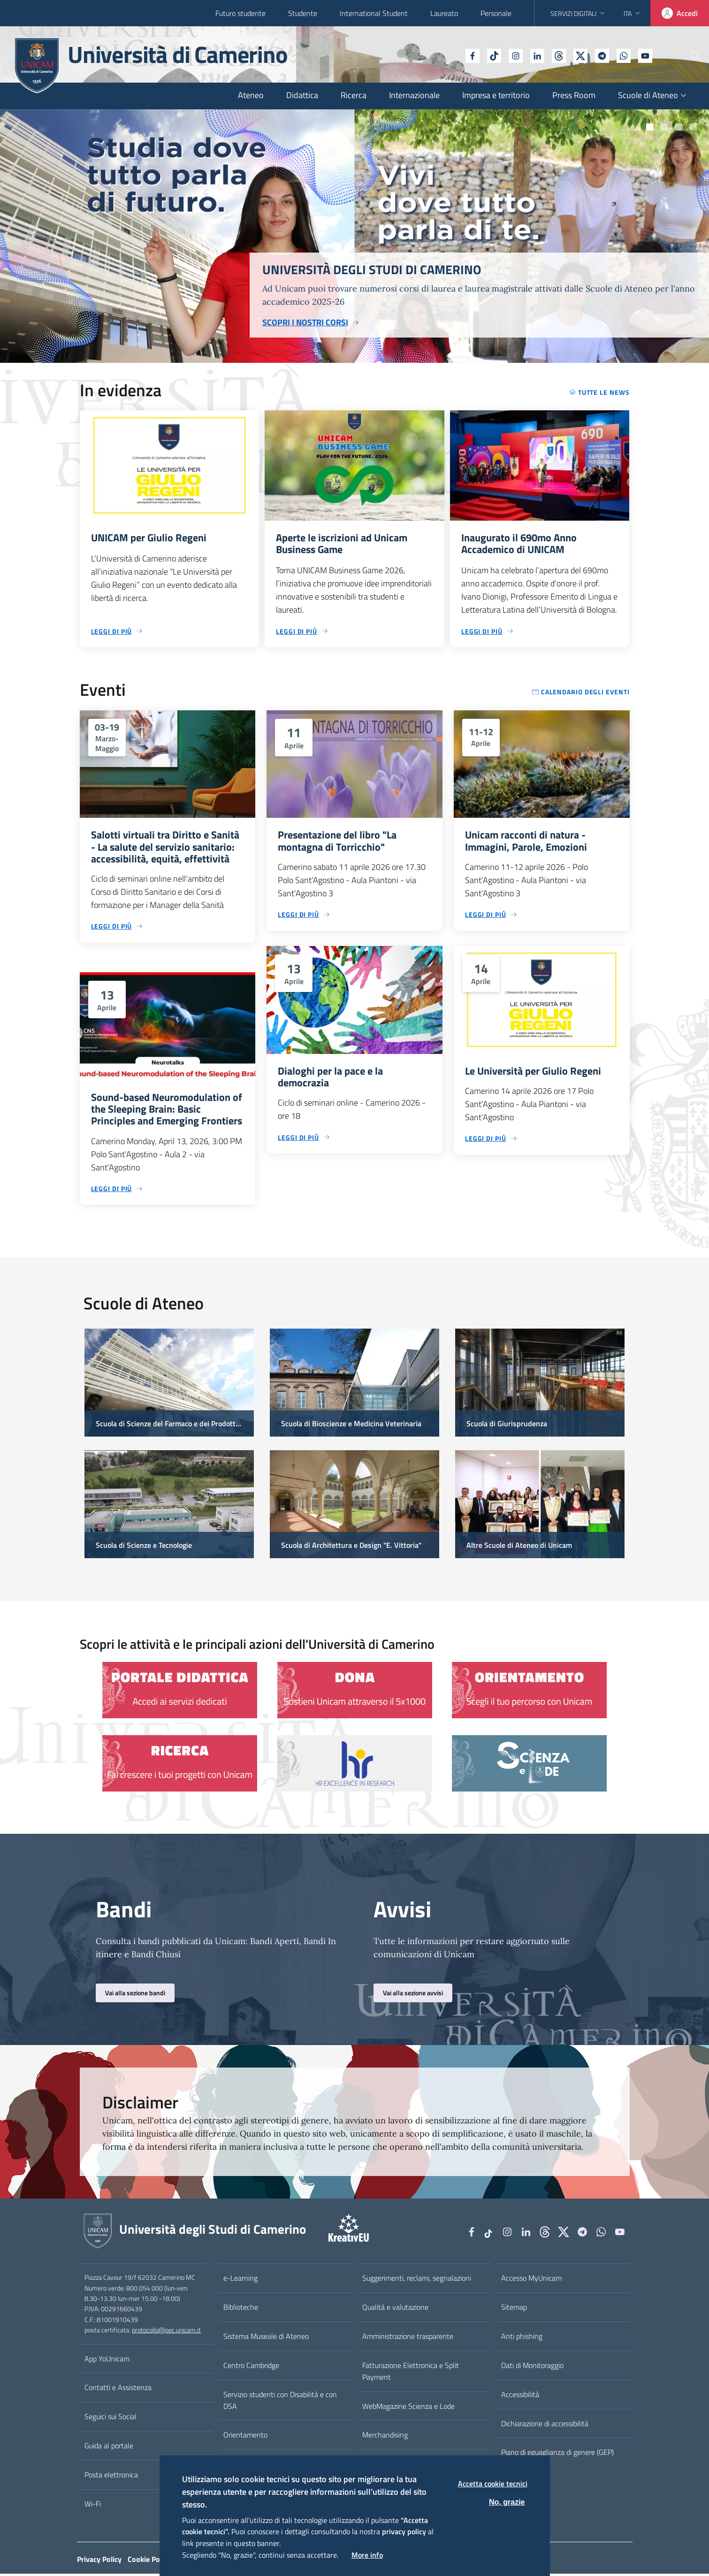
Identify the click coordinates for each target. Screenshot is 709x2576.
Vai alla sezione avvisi (413, 1995)
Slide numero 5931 (649, 127)
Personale (495, 13)
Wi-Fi (92, 2506)
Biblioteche (240, 2309)
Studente (302, 13)
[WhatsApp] (598, 55)
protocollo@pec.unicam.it (166, 2333)
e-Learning (240, 2280)
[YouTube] (619, 55)
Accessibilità (520, 2396)
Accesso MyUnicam (531, 2280)
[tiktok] (468, 55)
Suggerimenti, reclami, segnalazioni (416, 2280)
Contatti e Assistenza (118, 2390)
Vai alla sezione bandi (135, 1995)
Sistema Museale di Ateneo (266, 2339)
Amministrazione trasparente (407, 2339)
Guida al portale (108, 2448)
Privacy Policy (99, 2561)
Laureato (444, 13)
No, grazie (507, 2502)
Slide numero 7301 (678, 127)
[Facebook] (446, 55)
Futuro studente (240, 13)
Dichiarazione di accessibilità (544, 2425)
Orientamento (245, 2437)
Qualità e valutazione (395, 2309)
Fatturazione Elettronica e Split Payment (410, 2373)
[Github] (533, 55)
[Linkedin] (511, 55)
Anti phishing (521, 2339)
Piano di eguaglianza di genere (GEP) (557, 2455)
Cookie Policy (149, 2561)
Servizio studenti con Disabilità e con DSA (280, 2402)
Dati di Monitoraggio (532, 2367)
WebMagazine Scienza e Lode (408, 2408)
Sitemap (514, 2309)
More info (367, 2555)
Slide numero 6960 (693, 127)
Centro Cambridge (251, 2367)
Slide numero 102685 (664, 127)
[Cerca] (686, 56)
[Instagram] (490, 55)
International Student (374, 13)
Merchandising (385, 2437)
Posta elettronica (111, 2477)
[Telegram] (576, 55)
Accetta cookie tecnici (492, 2483)
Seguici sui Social (110, 2419)
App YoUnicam (107, 2361)
